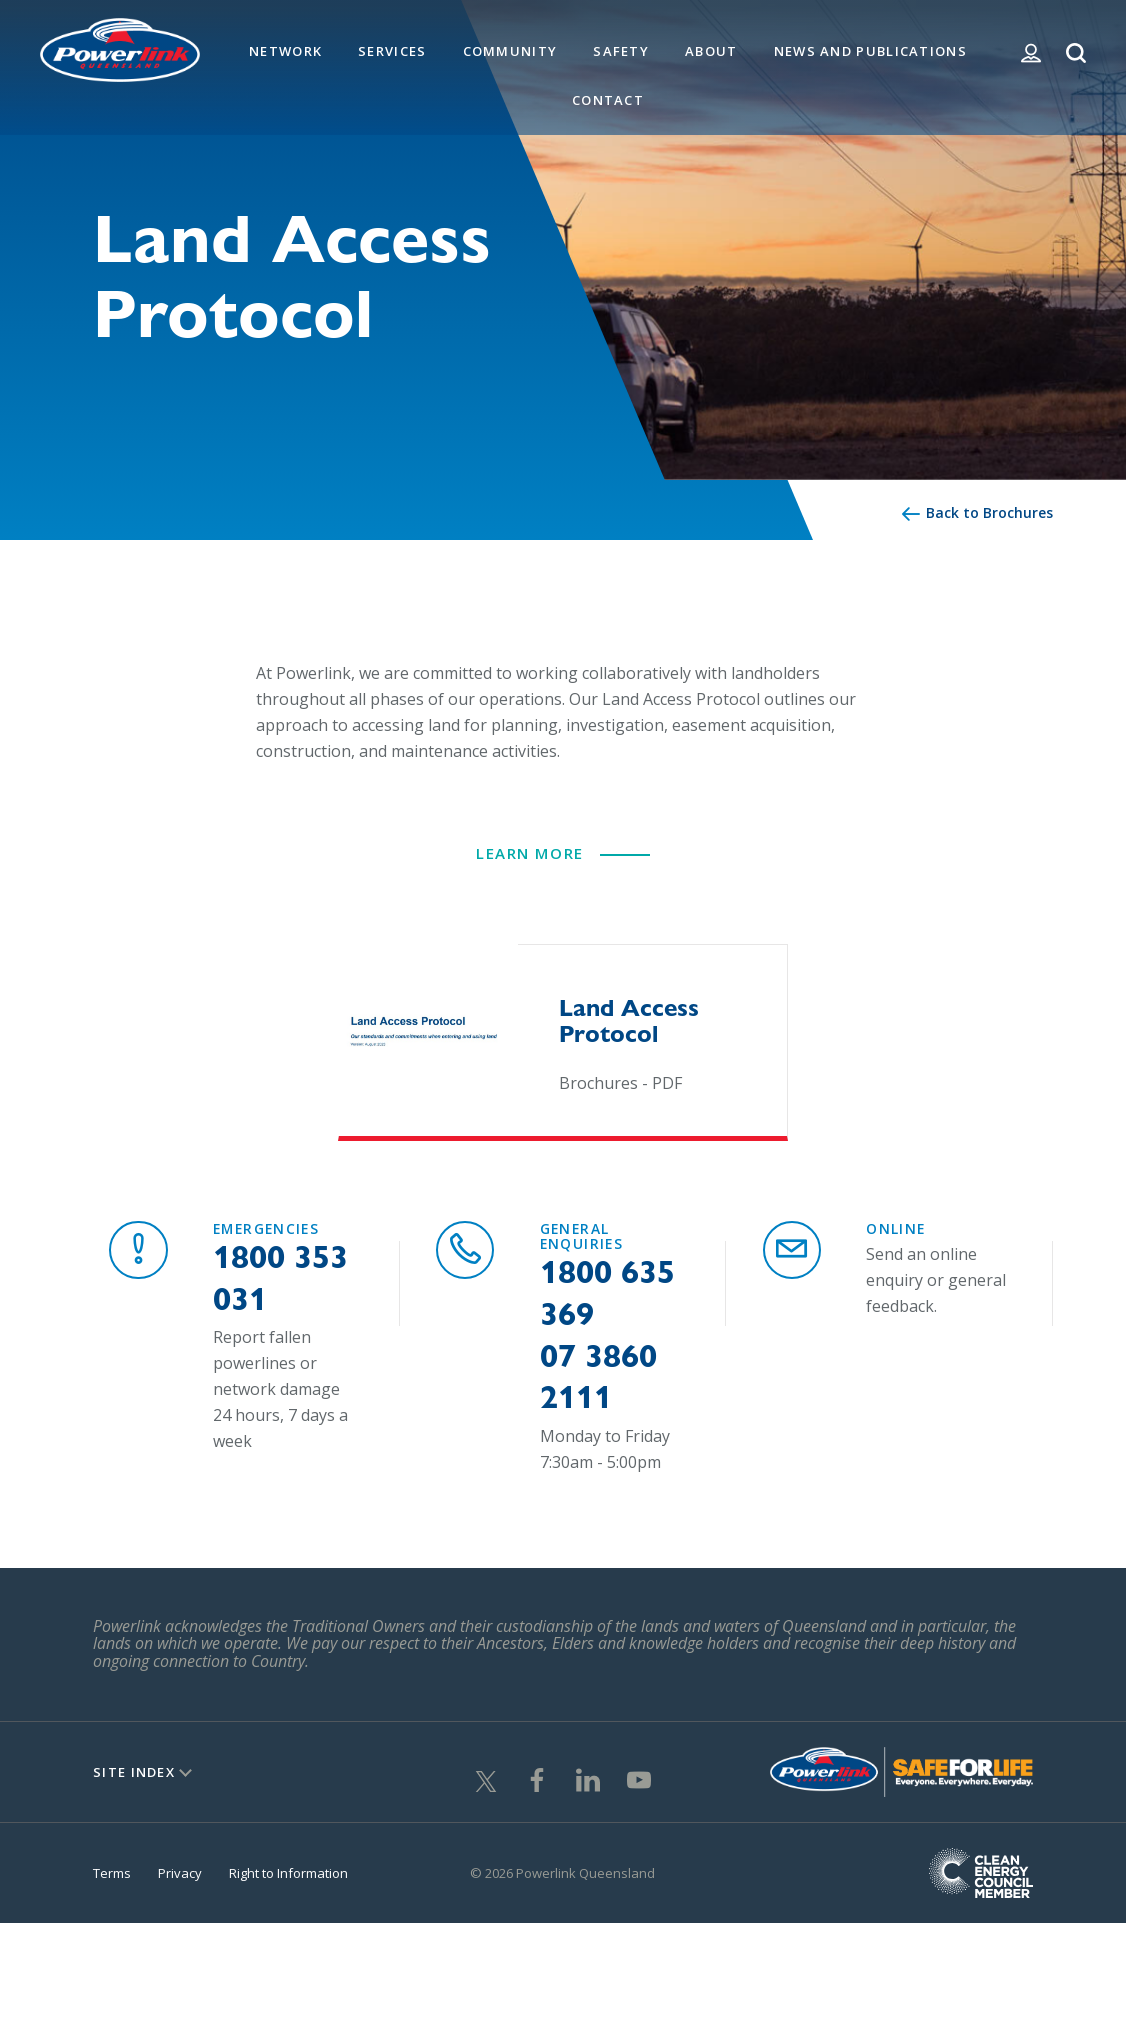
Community (510, 51)
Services (392, 51)
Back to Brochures (989, 512)
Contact (608, 100)
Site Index (134, 1787)
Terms (112, 1888)
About (711, 51)
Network (285, 51)
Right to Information (288, 1888)
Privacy (180, 1888)
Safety (621, 51)
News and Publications (870, 51)
